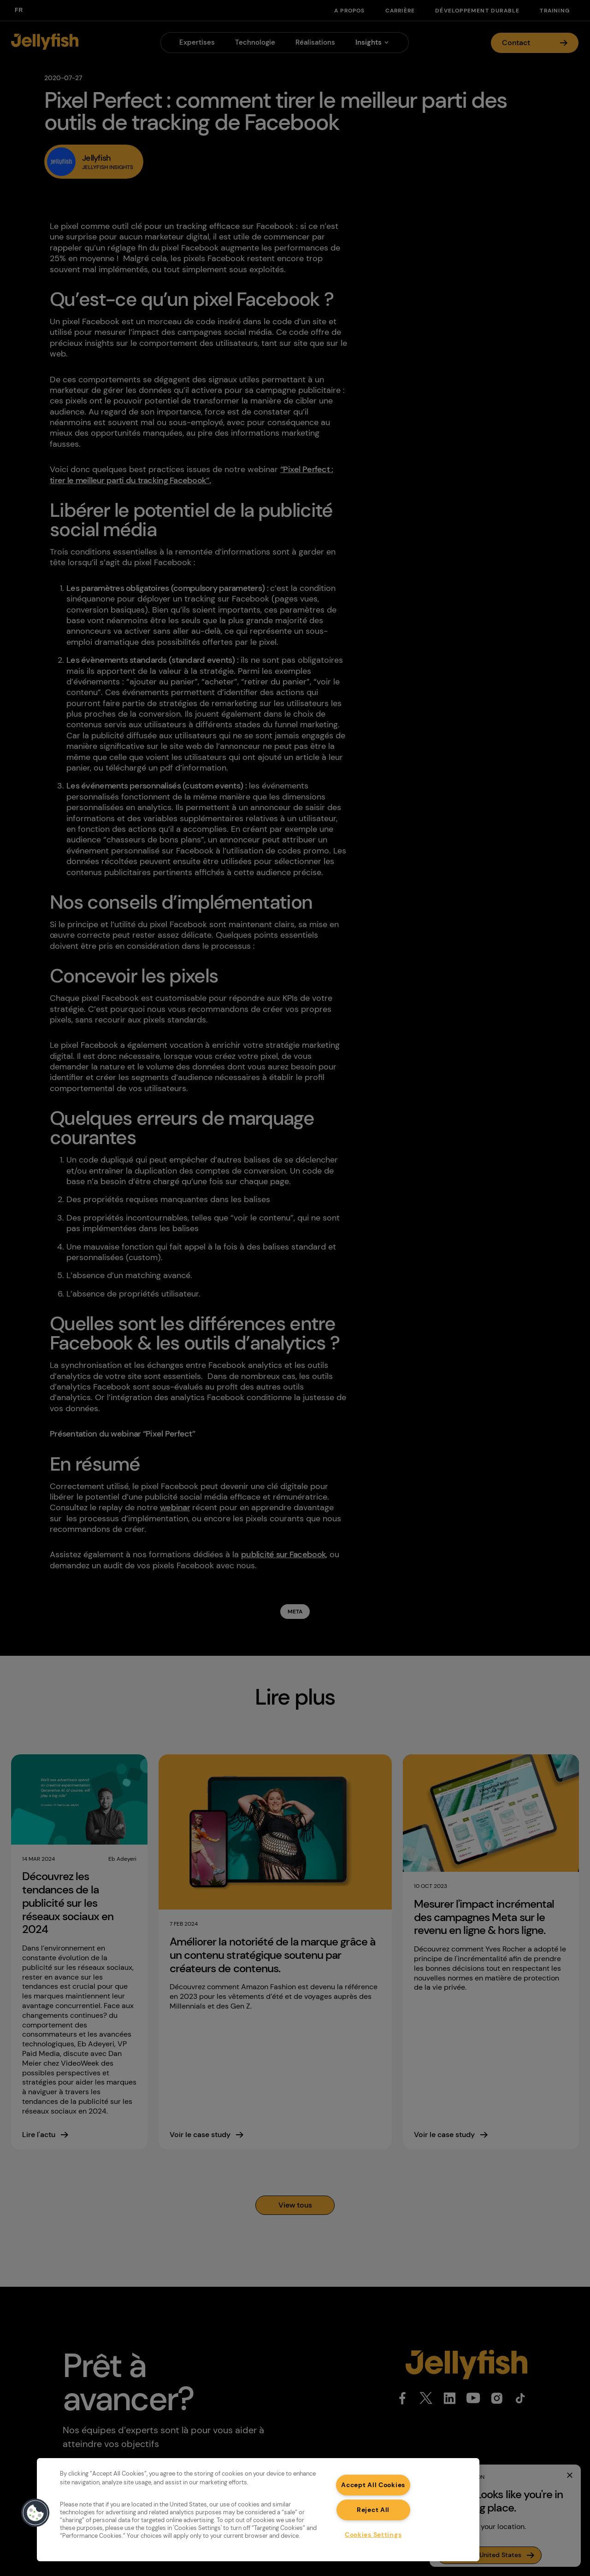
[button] (35, 2513)
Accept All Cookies (373, 2485)
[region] (258, 2509)
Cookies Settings (373, 2534)
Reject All (373, 2510)
